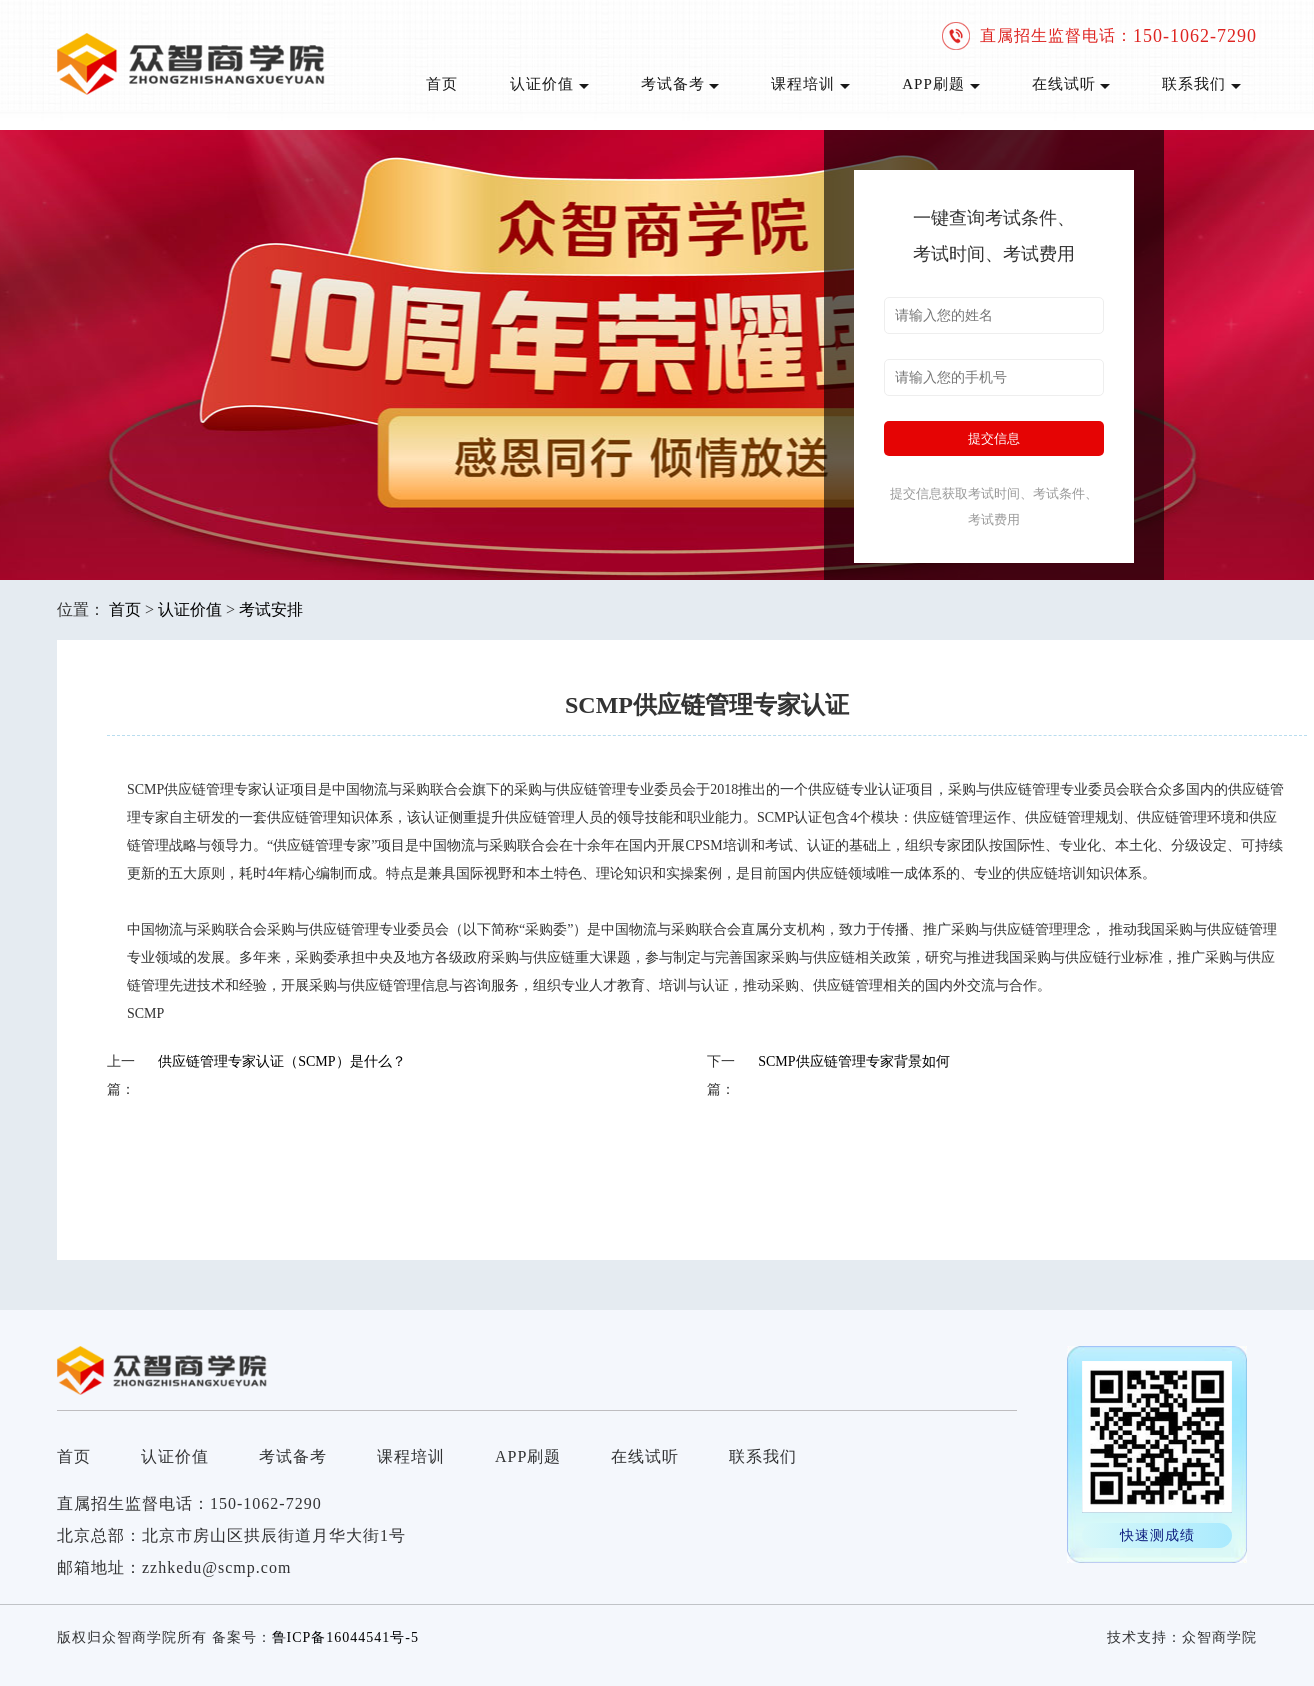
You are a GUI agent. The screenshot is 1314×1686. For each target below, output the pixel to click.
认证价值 (549, 84)
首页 (442, 84)
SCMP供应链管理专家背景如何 (853, 1061)
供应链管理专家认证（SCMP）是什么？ (281, 1061)
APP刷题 (940, 84)
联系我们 (1201, 84)
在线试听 (1071, 84)
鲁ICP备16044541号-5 (345, 1637)
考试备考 (680, 84)
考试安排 (271, 609)
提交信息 (994, 438)
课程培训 (810, 84)
